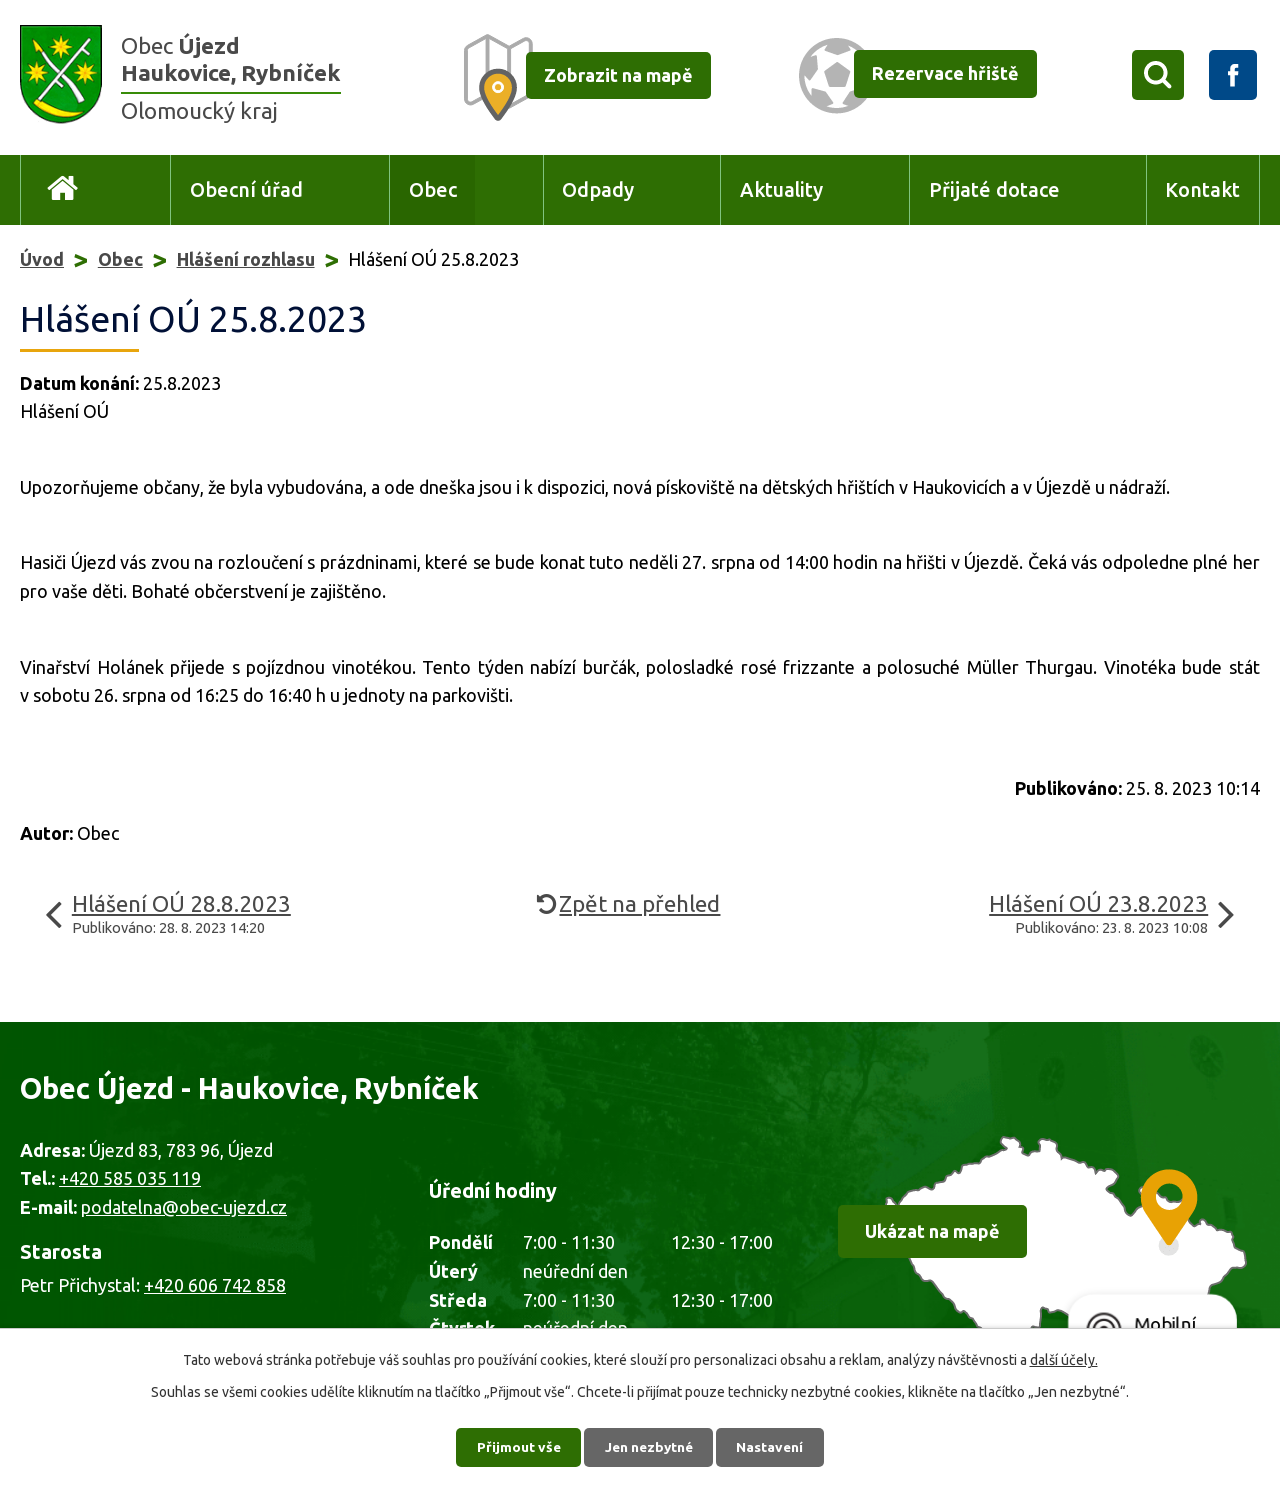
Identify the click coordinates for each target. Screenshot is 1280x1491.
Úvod (62, 190)
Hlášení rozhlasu (246, 259)
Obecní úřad (246, 190)
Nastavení (774, 1446)
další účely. (1064, 1359)
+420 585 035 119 (130, 1178)
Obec (433, 190)
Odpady (598, 190)
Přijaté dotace (994, 190)
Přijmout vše (515, 1446)
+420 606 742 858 (215, 1285)
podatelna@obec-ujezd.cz (184, 1207)
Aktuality (781, 190)
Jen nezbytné (649, 1446)
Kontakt (1202, 190)
